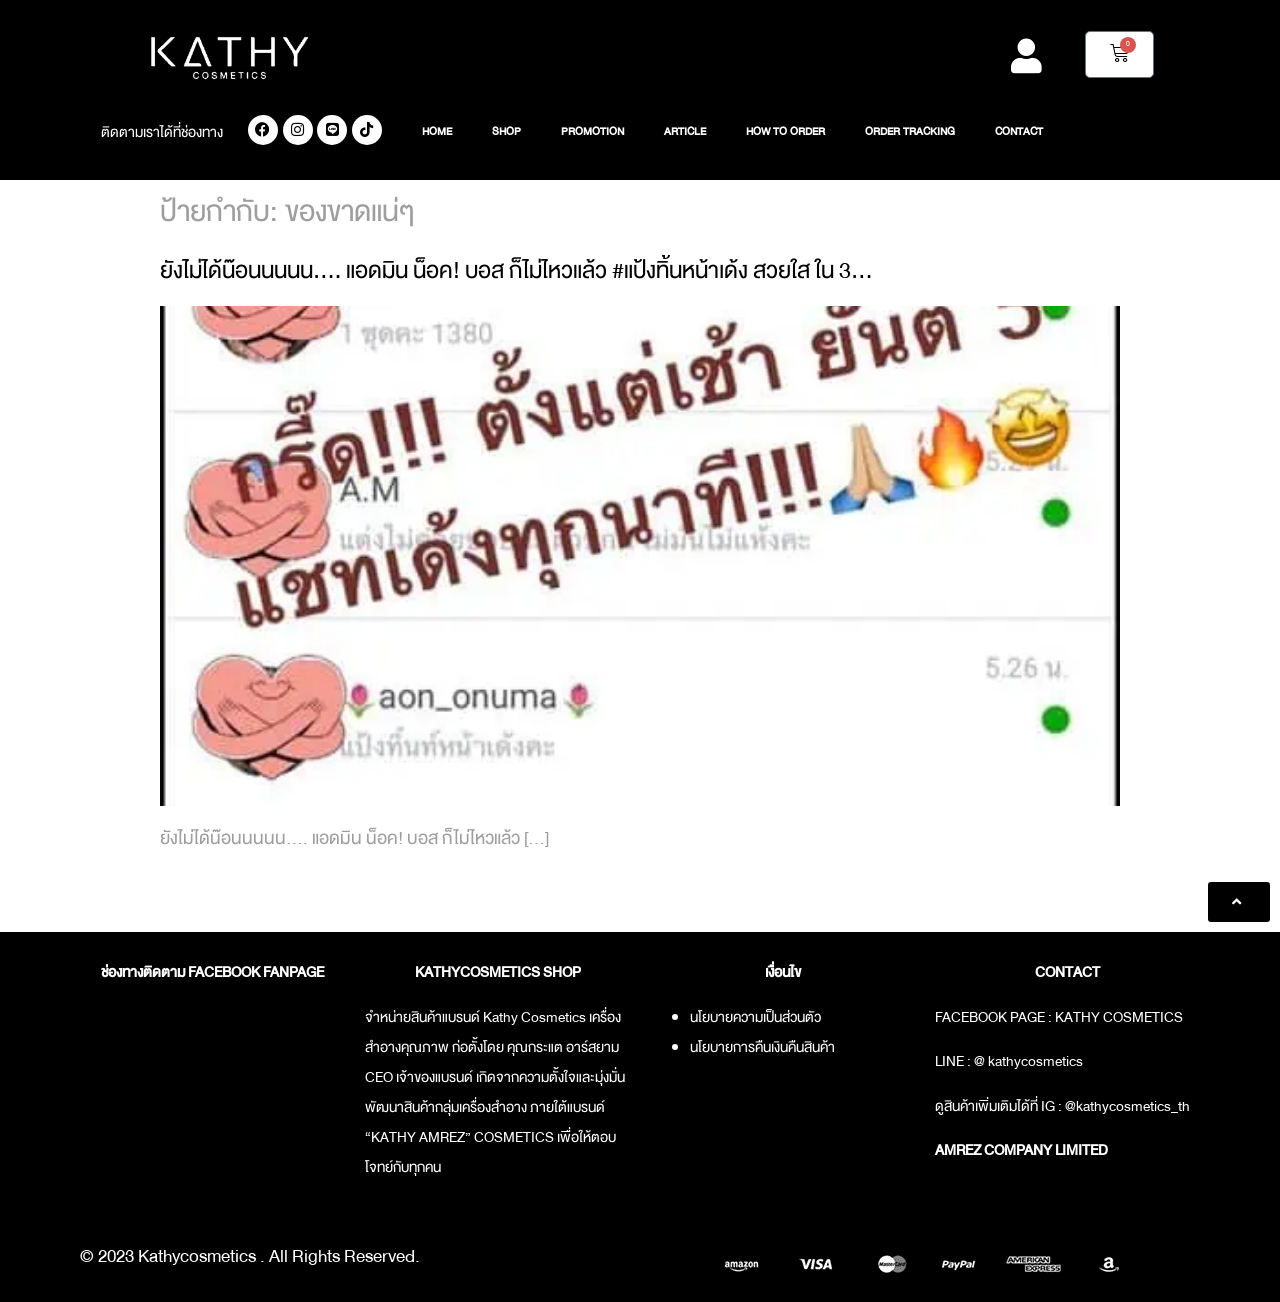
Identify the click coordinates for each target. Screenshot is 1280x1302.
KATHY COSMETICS (1119, 1017)
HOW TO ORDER (785, 132)
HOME (437, 132)
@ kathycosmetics (1028, 1061)
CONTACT (1019, 132)
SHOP (506, 132)
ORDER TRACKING (910, 132)
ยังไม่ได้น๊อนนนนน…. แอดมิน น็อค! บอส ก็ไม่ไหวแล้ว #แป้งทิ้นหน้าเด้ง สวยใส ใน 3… (516, 270)
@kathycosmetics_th (1127, 1106)
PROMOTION (592, 132)
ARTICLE (685, 132)
